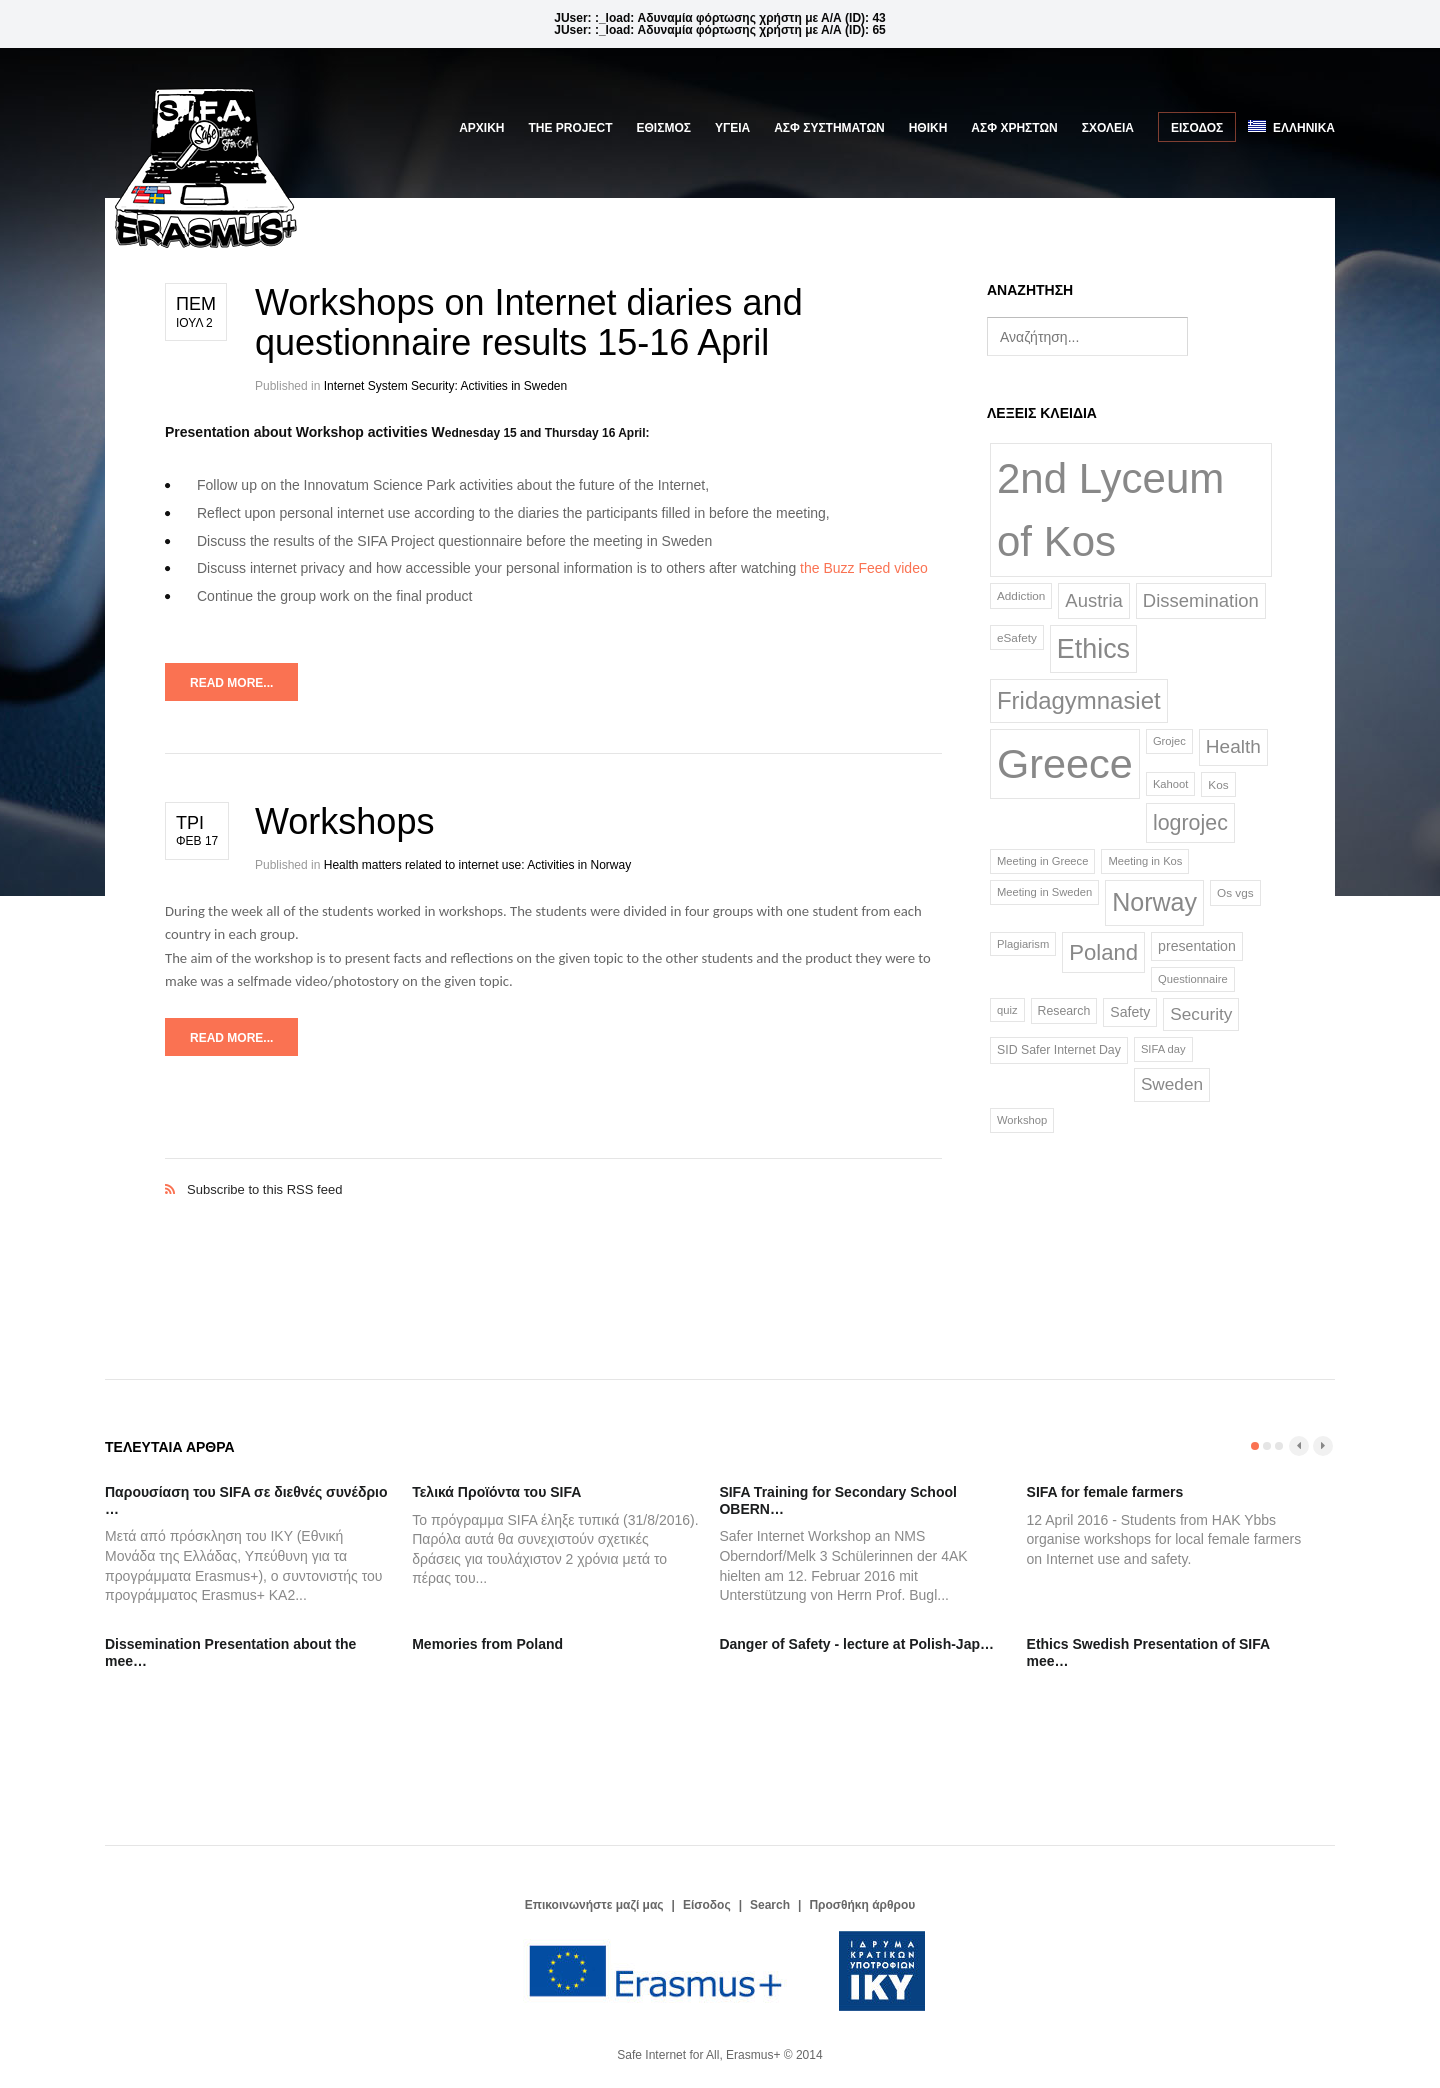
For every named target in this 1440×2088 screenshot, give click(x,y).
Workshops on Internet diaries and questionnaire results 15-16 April (529, 322)
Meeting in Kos (1145, 861)
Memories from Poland (487, 1644)
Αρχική (481, 128)
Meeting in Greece (1042, 861)
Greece (1065, 763)
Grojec (1169, 741)
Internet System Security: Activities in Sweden (445, 386)
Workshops (344, 821)
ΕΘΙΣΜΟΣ (664, 128)
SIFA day (1163, 1049)
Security (1201, 1014)
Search (770, 1905)
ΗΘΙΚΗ (928, 128)
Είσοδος (1197, 128)
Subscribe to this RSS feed (553, 1168)
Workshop (1022, 1120)
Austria (1093, 600)
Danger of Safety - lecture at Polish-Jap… (856, 1644)
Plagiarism (1023, 944)
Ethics (1093, 649)
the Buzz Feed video (864, 568)
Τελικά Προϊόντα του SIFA (496, 1492)
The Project (571, 128)
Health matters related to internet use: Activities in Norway (477, 865)
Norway (1154, 902)
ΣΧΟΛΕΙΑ (1108, 128)
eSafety (1017, 637)
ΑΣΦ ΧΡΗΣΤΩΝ (1014, 128)
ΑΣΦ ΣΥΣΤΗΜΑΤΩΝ (829, 128)
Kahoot (1170, 784)
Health (1233, 746)
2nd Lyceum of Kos (1110, 510)
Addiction (1021, 595)
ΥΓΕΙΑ (732, 128)
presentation (1197, 946)
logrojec (1190, 823)
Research (1064, 1011)
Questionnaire (1193, 979)
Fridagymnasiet (1079, 700)
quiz (1007, 1010)
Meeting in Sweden (1044, 892)
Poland (1103, 952)
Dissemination (1201, 600)
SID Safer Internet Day (1059, 1050)
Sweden (1172, 1084)
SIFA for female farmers (1105, 1492)
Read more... (231, 683)
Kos (1218, 784)
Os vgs (1235, 892)
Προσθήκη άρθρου (862, 1905)
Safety (1130, 1012)
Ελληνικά (1291, 127)
